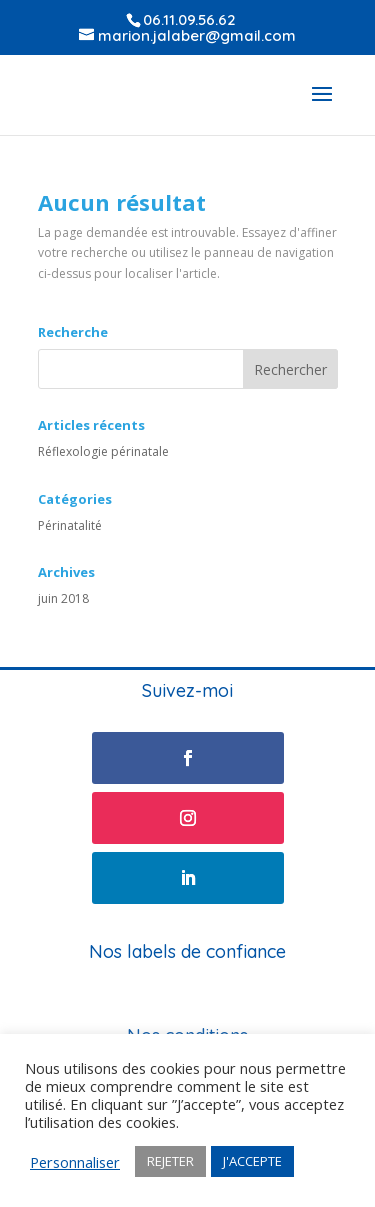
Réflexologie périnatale (103, 451)
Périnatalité (70, 525)
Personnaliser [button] (75, 1162)
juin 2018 (63, 598)
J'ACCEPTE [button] (252, 1161)
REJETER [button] (170, 1161)
